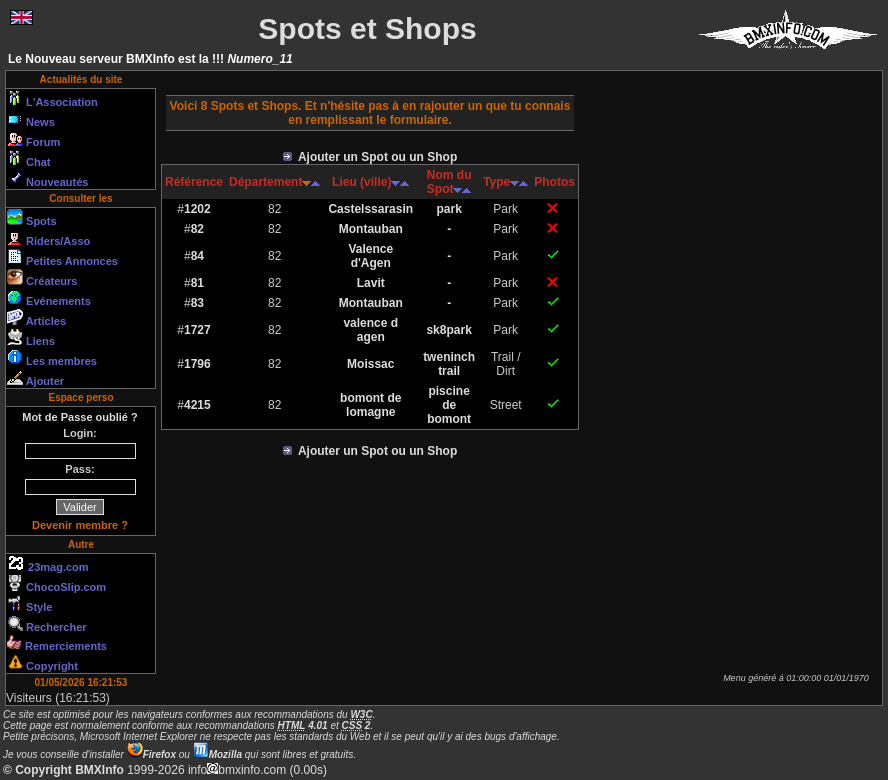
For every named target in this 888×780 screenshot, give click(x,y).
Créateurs (42, 278)
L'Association (52, 99)
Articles (36, 318)
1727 (197, 330)
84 (197, 256)
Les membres (52, 358)
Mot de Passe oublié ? (80, 417)
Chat (29, 159)
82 (197, 229)
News (31, 119)
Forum (33, 139)
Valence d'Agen (370, 256)
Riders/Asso (48, 238)
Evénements (49, 298)
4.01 (303, 725)
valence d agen (370, 330)
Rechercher (47, 624)
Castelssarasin (370, 209)
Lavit (371, 283)
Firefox (151, 754)
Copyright (42, 663)
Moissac (370, 364)
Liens (31, 338)
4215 (197, 405)
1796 (197, 364)
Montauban (371, 229)
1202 (197, 209)
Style (29, 604)
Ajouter (35, 378)
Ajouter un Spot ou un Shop (370, 157)
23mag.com (48, 564)
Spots (32, 218)
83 (197, 303)
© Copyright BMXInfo (63, 770)
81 (197, 283)
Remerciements (57, 643)
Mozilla (217, 754)
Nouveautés (47, 179)
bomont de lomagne (370, 405)
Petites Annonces (62, 258)
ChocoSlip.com (56, 584)
